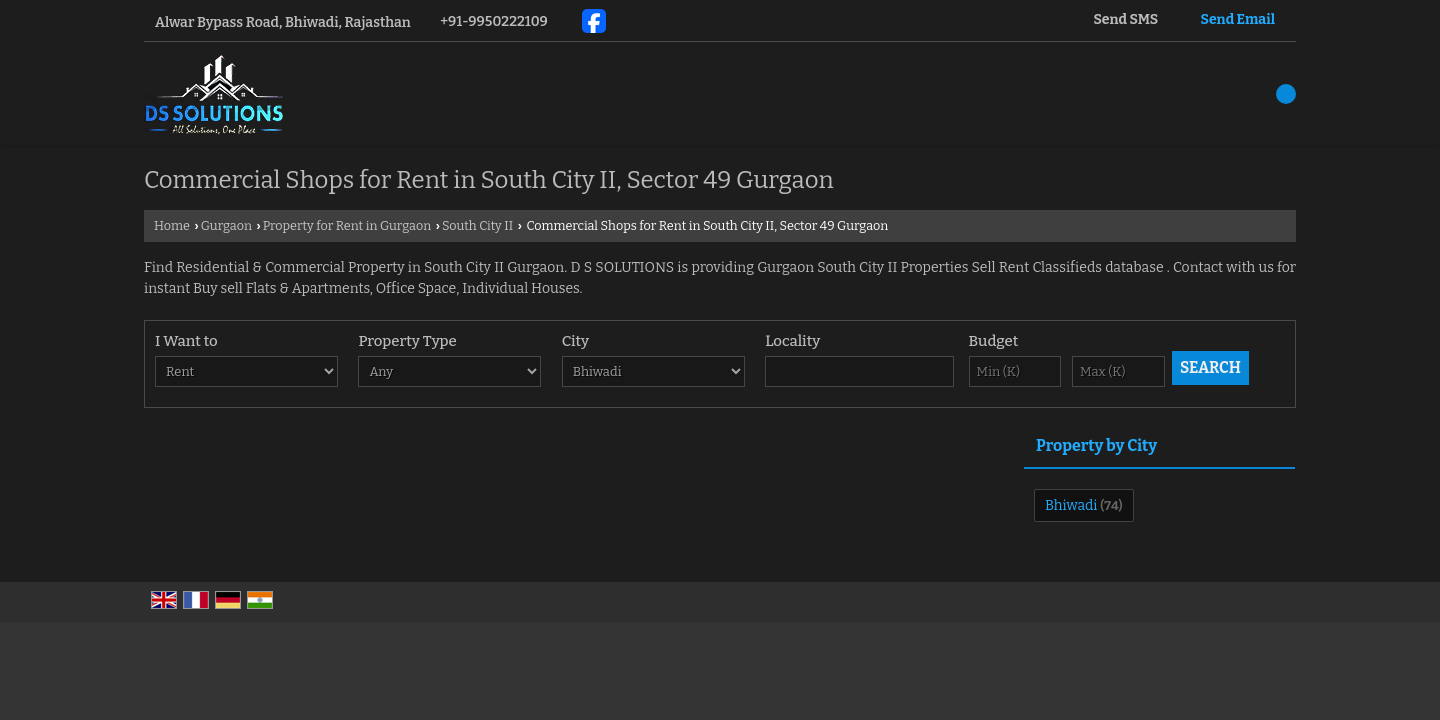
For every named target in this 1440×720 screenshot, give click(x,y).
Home (172, 225)
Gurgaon (226, 225)
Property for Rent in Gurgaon (347, 225)
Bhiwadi (1071, 505)
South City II (477, 225)
